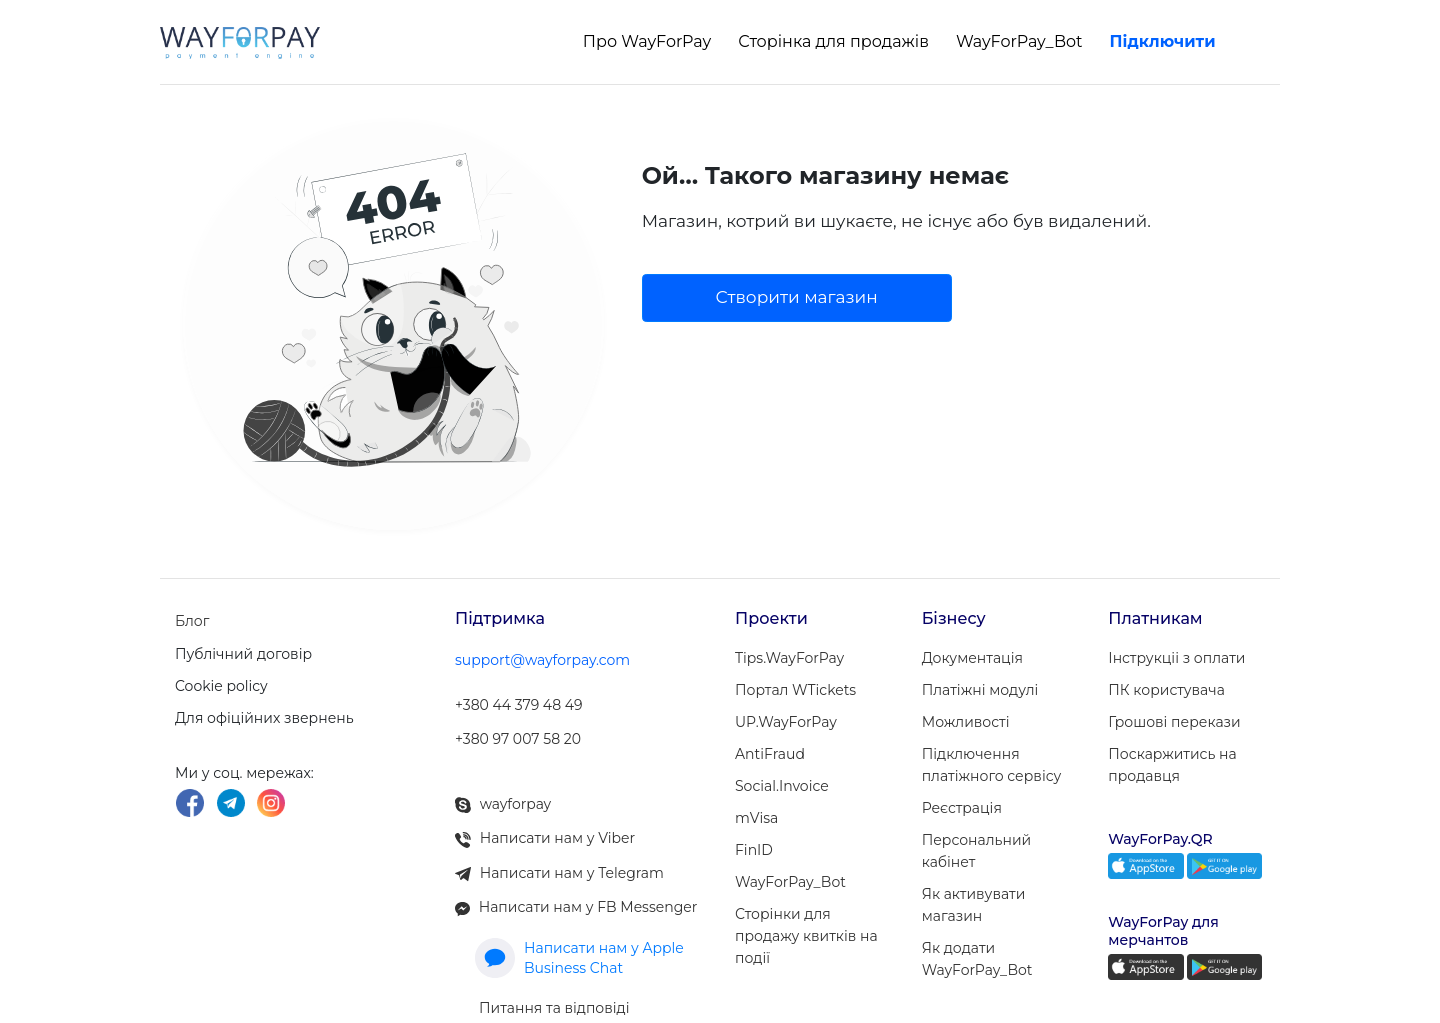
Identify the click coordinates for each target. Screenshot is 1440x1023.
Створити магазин (797, 297)
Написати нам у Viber (545, 826)
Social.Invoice (782, 786)
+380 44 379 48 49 (519, 700)
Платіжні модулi (980, 690)
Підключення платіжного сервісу (992, 765)
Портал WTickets (795, 690)
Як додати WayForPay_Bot (977, 959)
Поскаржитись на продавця (1172, 765)
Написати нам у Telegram (559, 858)
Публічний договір (243, 651)
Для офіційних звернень (264, 715)
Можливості (966, 722)
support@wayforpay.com (542, 658)
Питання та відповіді (554, 988)
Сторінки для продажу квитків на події (806, 936)
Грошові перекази (1174, 722)
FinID (754, 850)
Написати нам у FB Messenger (576, 890)
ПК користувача (1166, 690)
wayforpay (503, 794)
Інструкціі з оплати (1176, 658)
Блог (192, 619)
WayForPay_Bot (1019, 41)
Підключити (1163, 41)
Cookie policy (221, 683)
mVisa (756, 818)
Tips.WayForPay (789, 658)
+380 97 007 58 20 (518, 732)
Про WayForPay (647, 41)
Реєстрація (962, 808)
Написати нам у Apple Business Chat (579, 940)
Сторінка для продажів (833, 41)
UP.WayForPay (786, 722)
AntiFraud (770, 754)
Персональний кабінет (977, 851)
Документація (972, 658)
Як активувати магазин (974, 905)
